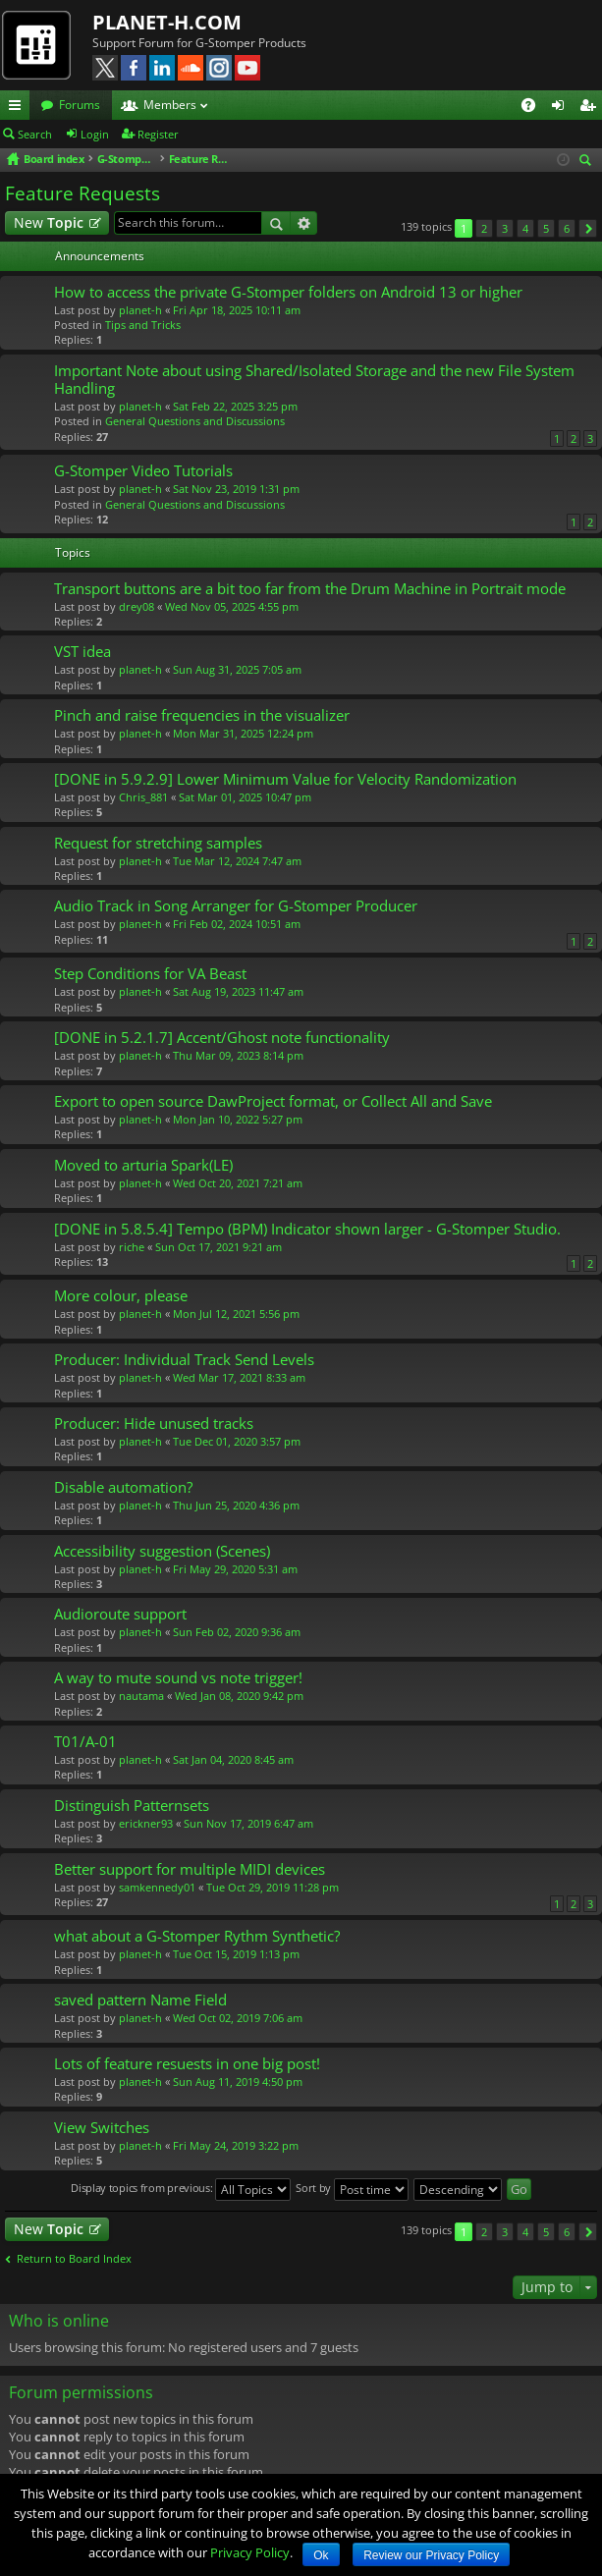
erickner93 (146, 1823)
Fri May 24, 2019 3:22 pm (236, 2145)
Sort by (352, 2189)
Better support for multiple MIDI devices (189, 1869)
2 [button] (484, 228)
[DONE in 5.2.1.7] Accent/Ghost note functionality (222, 1037)
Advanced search (304, 223)
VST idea (82, 651)
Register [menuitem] (591, 108)
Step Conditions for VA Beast (150, 973)
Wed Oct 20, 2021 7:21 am (237, 1183)
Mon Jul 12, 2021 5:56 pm (236, 1313)
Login (95, 134)
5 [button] (546, 228)
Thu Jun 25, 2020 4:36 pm (236, 1505)
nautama (141, 1695)
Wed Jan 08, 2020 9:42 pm (239, 1695)
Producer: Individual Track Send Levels (184, 1359)
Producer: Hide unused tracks (153, 1423)
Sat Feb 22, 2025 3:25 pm (235, 406)
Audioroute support (120, 1614)
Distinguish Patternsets (131, 1805)
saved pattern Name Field (140, 2000)
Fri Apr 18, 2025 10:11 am (237, 309)
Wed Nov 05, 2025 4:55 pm (232, 606)
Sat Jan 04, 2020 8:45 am (233, 1759)
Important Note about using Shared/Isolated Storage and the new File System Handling (314, 379)
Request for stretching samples (158, 843)
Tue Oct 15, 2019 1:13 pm (236, 1953)
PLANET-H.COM (167, 22)
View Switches (101, 2127)
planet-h (140, 309)
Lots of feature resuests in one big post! (187, 2064)
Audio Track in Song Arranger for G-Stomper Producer (235, 906)
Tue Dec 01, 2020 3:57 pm (237, 1441)
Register (158, 134)
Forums (79, 104)
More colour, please (121, 1296)
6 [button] (567, 228)
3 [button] (505, 228)
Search (35, 134)
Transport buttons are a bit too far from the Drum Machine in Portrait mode (310, 588)
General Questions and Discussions (195, 420)
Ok (320, 2555)
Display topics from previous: (181, 2189)
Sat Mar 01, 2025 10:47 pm (245, 797)
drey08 (136, 606)
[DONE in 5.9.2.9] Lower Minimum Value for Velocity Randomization (285, 779)
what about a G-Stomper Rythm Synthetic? (197, 1936)
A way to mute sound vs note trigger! (178, 1678)
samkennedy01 (157, 1887)
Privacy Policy (250, 2552)
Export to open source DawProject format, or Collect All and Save (273, 1101)
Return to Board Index (74, 2259)
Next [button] (587, 228)
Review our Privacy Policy (431, 2555)
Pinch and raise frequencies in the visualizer (202, 715)
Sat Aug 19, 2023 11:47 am (238, 991)
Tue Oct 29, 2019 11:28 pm (272, 1887)
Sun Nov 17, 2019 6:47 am (248, 1823)
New (48, 222)
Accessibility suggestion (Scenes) (162, 1551)
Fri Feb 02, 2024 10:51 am (237, 923)
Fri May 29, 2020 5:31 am (235, 1569)
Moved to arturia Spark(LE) (143, 1165)
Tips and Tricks (143, 324)
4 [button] (525, 228)
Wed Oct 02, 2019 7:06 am (237, 2017)
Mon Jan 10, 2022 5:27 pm (237, 1119)
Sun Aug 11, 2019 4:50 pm (237, 2081)
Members (169, 104)
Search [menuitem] (588, 161)
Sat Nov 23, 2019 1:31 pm (236, 488)
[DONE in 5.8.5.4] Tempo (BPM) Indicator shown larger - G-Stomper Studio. (307, 1229)
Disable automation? (123, 1487)
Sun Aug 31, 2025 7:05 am (237, 669)
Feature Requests (82, 193)
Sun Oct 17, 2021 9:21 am (218, 1246)
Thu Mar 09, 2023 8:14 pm (238, 1055)
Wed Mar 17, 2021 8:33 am (239, 1377)
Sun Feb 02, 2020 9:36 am (237, 1631)
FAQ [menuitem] (534, 108)
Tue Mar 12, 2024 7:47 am (237, 860)
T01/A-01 (85, 1741)
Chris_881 (143, 797)
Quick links (18, 108)
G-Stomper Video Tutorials (143, 471)
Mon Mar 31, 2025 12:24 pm (243, 733)
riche (131, 1246)
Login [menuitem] (562, 108)
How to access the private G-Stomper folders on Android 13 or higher (288, 292)
